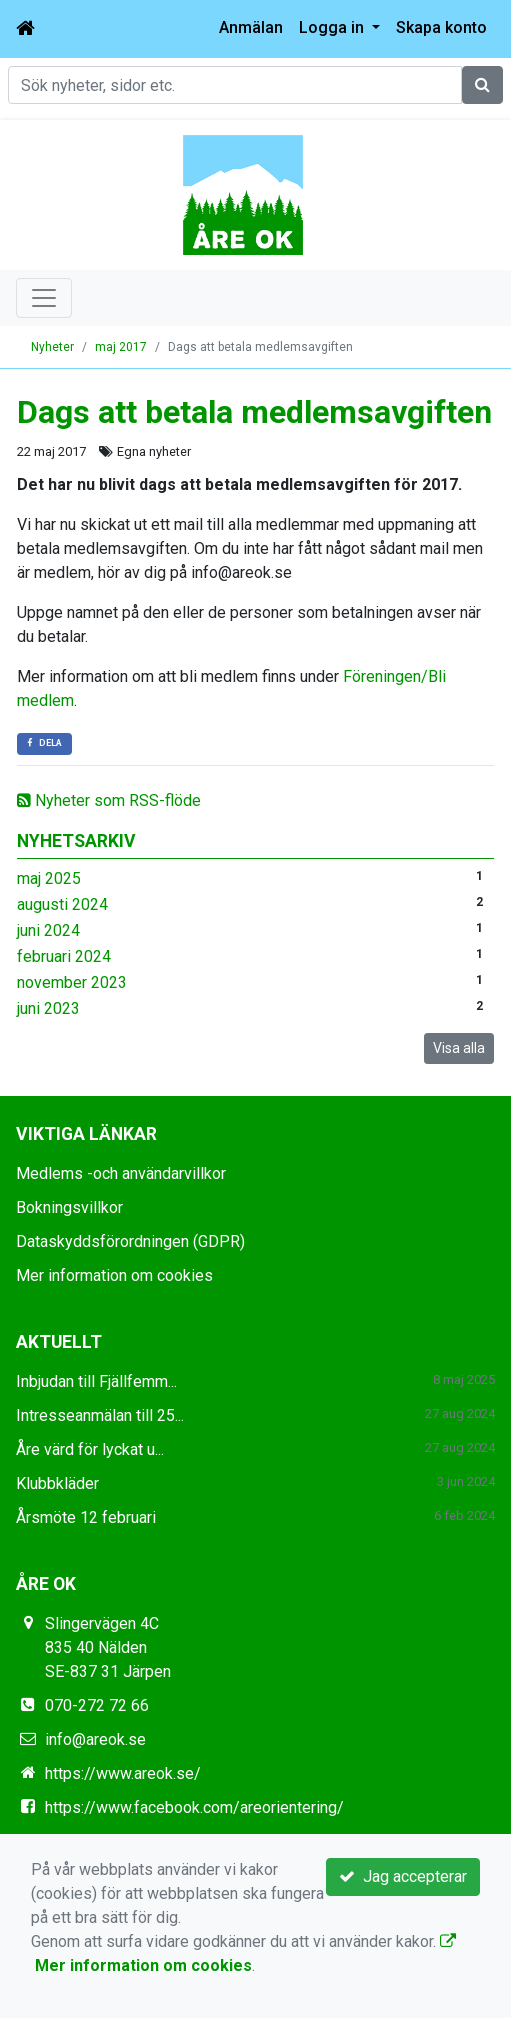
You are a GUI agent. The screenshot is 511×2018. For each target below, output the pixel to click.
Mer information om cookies (114, 1275)
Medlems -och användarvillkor (121, 1173)
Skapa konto (441, 27)
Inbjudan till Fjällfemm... (96, 1381)
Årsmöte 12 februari (86, 1517)
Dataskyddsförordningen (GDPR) (130, 1241)
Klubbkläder (57, 1483)
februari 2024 (64, 956)
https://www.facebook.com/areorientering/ (194, 1807)
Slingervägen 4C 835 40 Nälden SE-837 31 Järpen (108, 1647)
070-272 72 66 (97, 1705)
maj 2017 (121, 347)
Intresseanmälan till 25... (100, 1415)
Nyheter (52, 347)
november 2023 (72, 982)
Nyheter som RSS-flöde (109, 800)
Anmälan (251, 27)
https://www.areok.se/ (123, 1773)
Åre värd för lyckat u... (90, 1449)
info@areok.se (95, 1739)
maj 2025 (49, 878)
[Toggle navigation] (44, 298)
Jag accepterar (403, 1876)
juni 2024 (48, 930)
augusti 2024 (62, 904)
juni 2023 (48, 1008)
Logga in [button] (333, 27)
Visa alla (459, 1048)
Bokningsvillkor (69, 1207)
